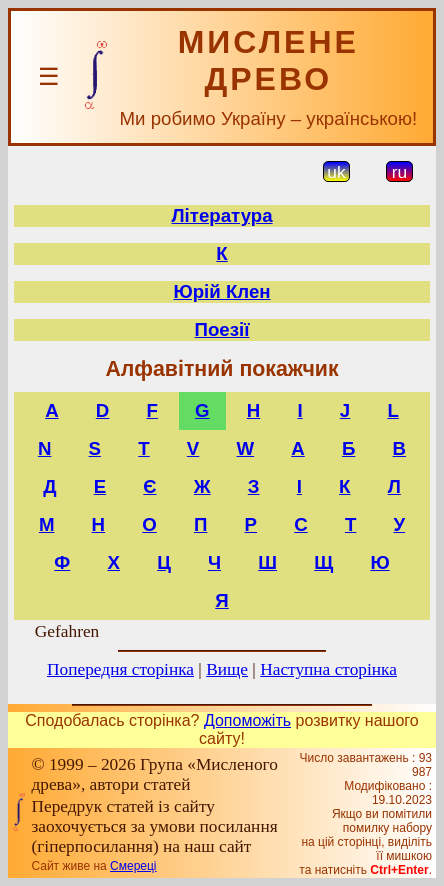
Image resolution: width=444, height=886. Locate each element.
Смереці (133, 866)
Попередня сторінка (120, 669)
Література (221, 215)
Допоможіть (247, 720)
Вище (227, 669)
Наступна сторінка (328, 669)
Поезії (222, 329)
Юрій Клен (221, 291)
